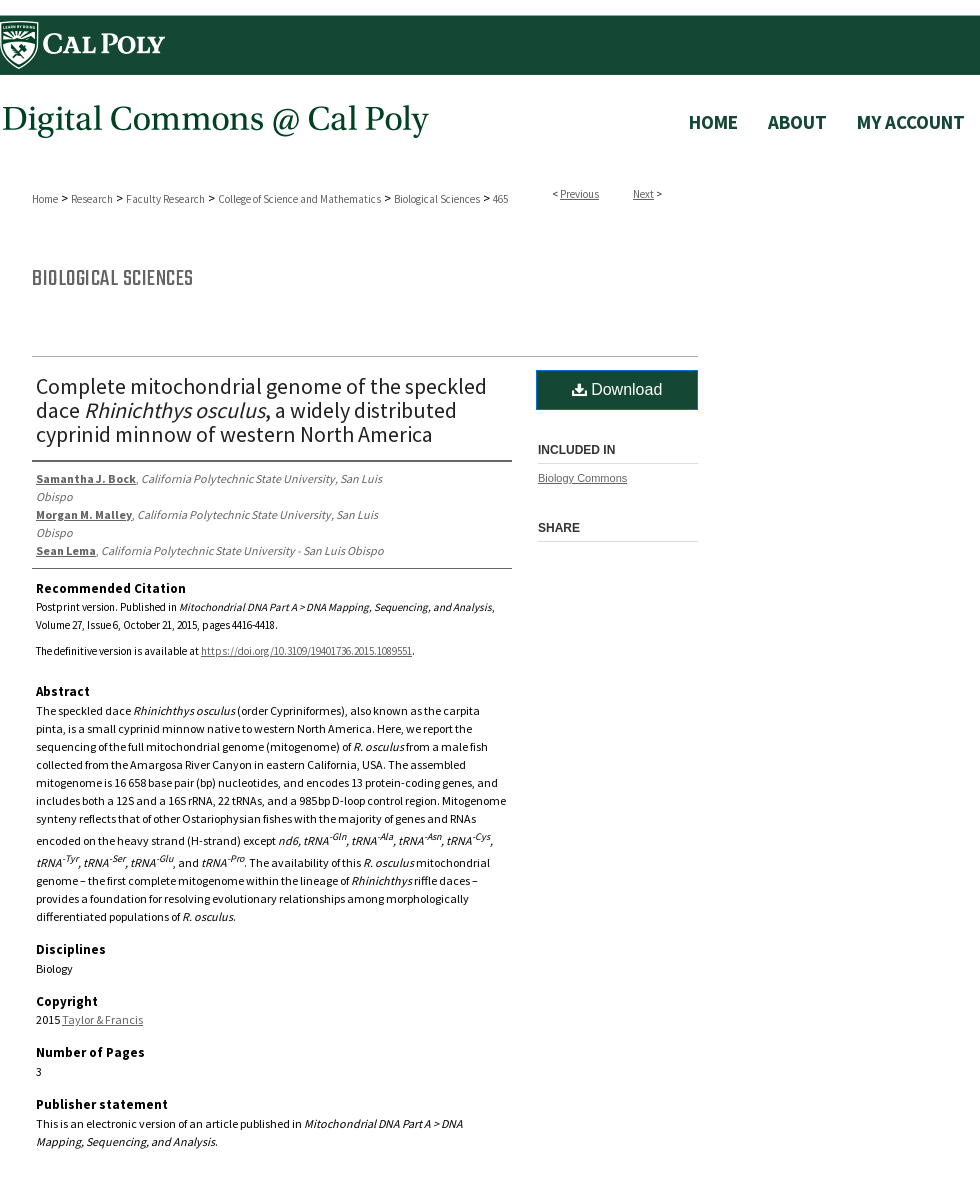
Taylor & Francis (102, 1019)
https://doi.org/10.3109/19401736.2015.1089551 (306, 651)
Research (92, 199)
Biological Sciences (437, 199)
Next (643, 194)
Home (45, 199)
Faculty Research (165, 199)
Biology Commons (582, 478)
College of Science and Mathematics (299, 199)
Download (617, 389)
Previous (579, 194)
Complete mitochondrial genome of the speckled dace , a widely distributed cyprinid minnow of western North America (261, 410)
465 (500, 199)
